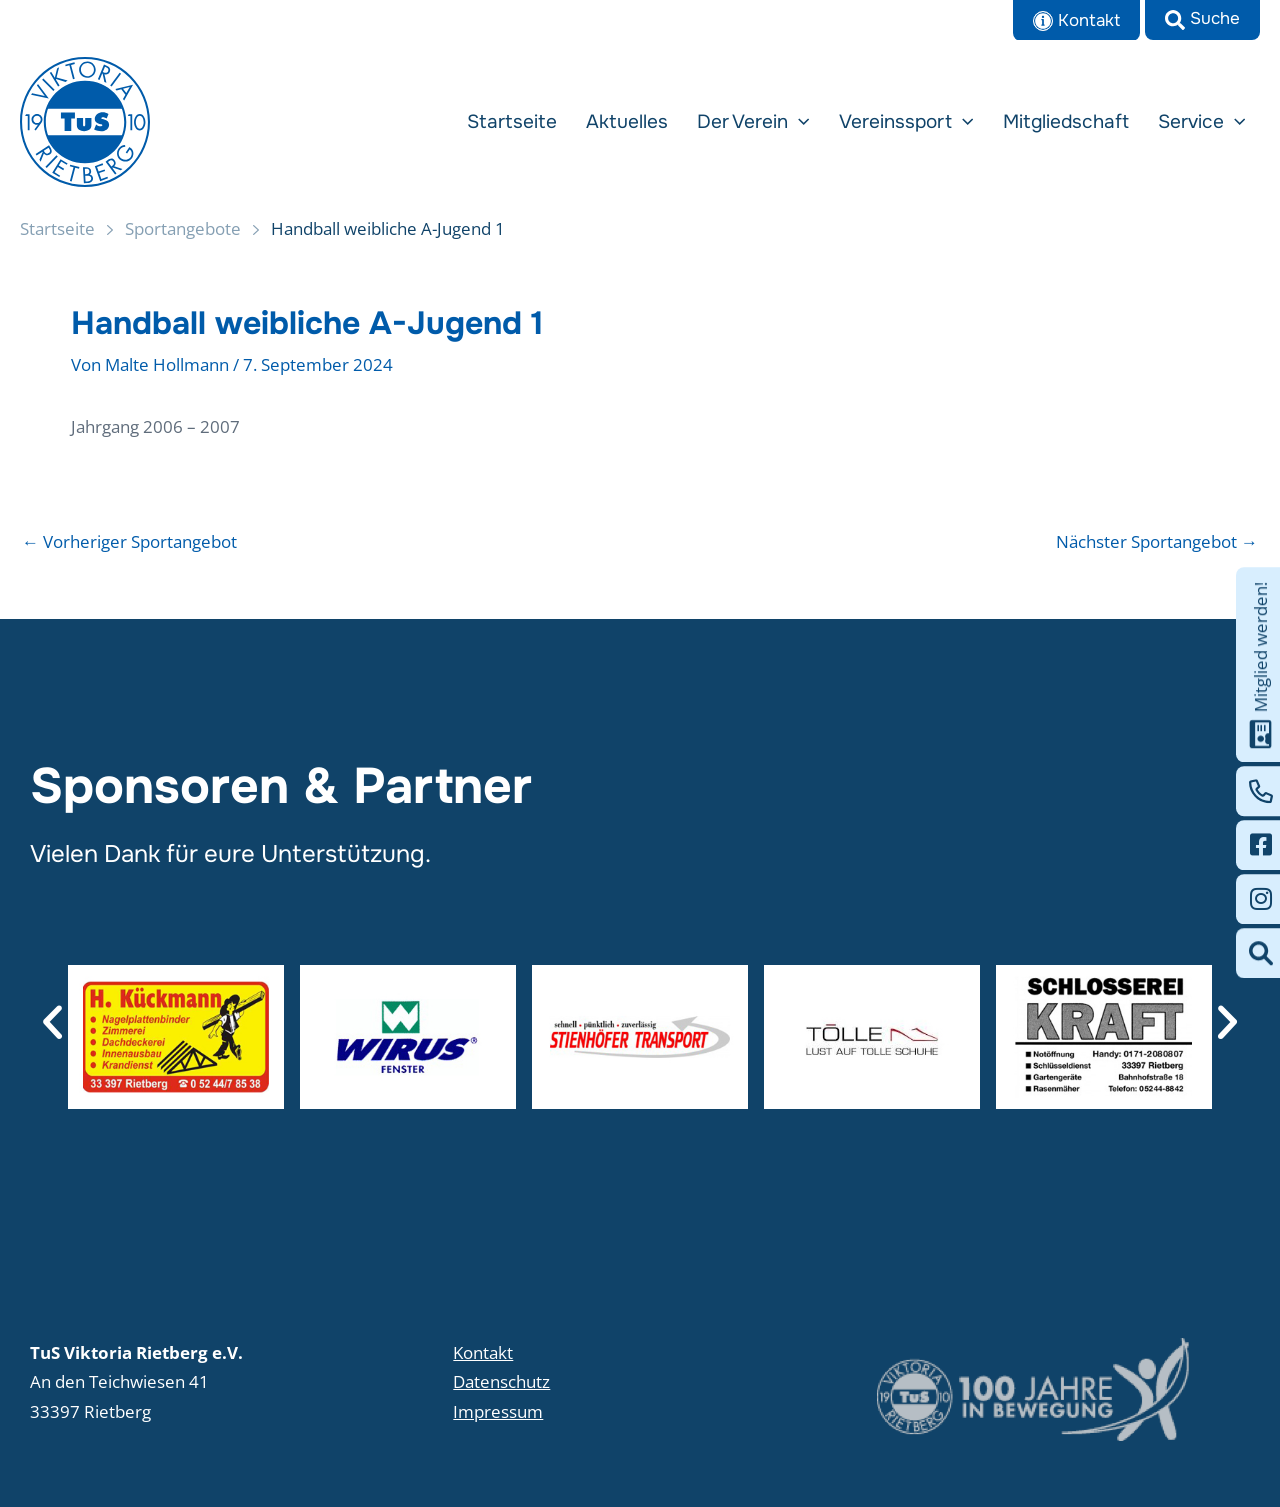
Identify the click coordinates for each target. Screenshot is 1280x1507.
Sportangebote (183, 228)
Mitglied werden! (1261, 664)
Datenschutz (501, 1381)
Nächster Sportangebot (1157, 541)
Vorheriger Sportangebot (129, 541)
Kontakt (483, 1352)
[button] (1202, 20)
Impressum (498, 1411)
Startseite (57, 228)
